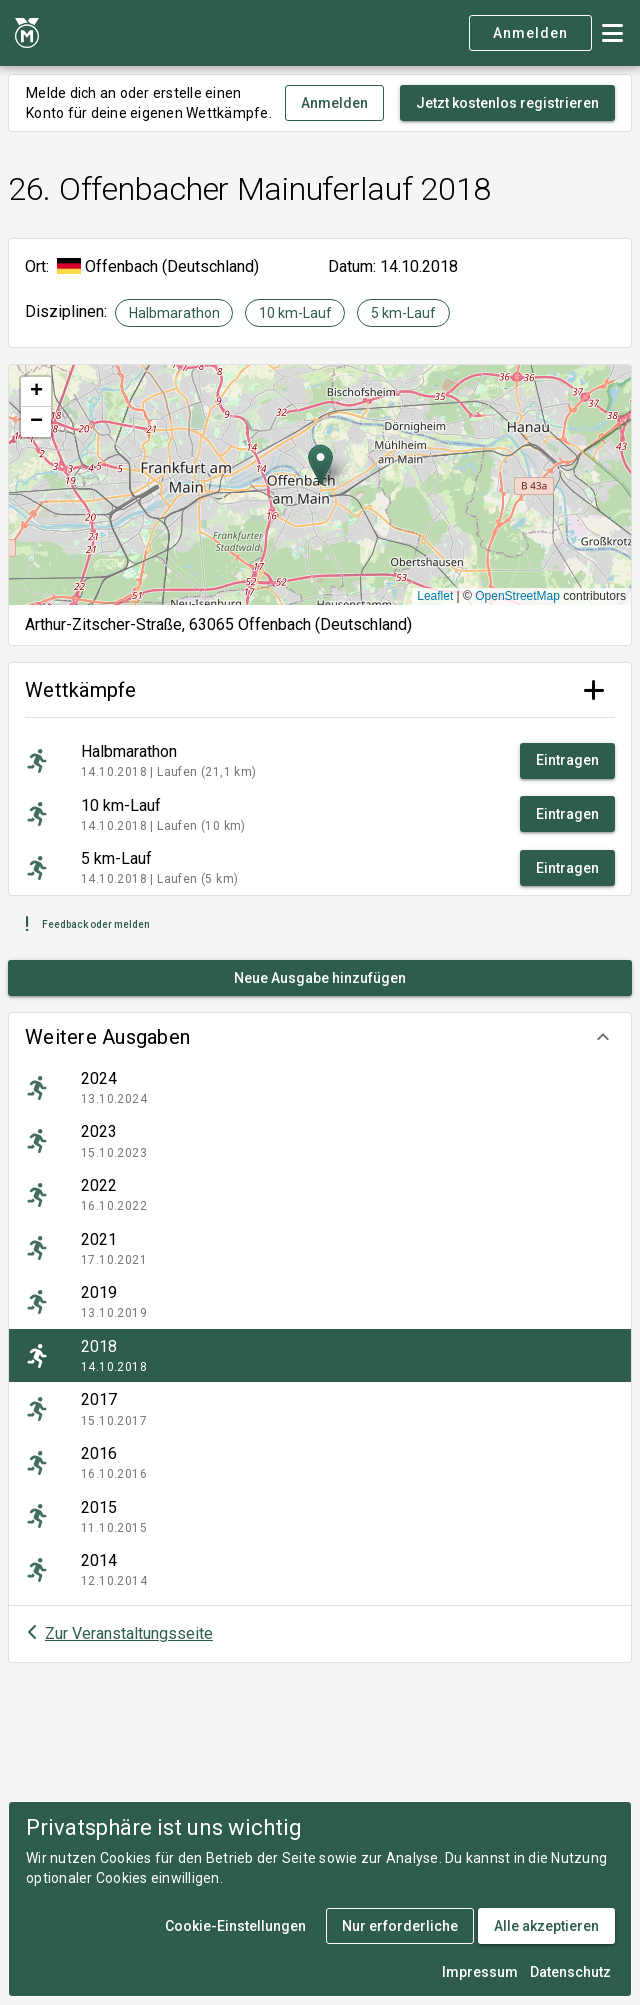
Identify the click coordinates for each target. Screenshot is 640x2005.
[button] (320, 1037)
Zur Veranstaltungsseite (129, 1633)
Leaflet (435, 596)
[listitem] (320, 1088)
